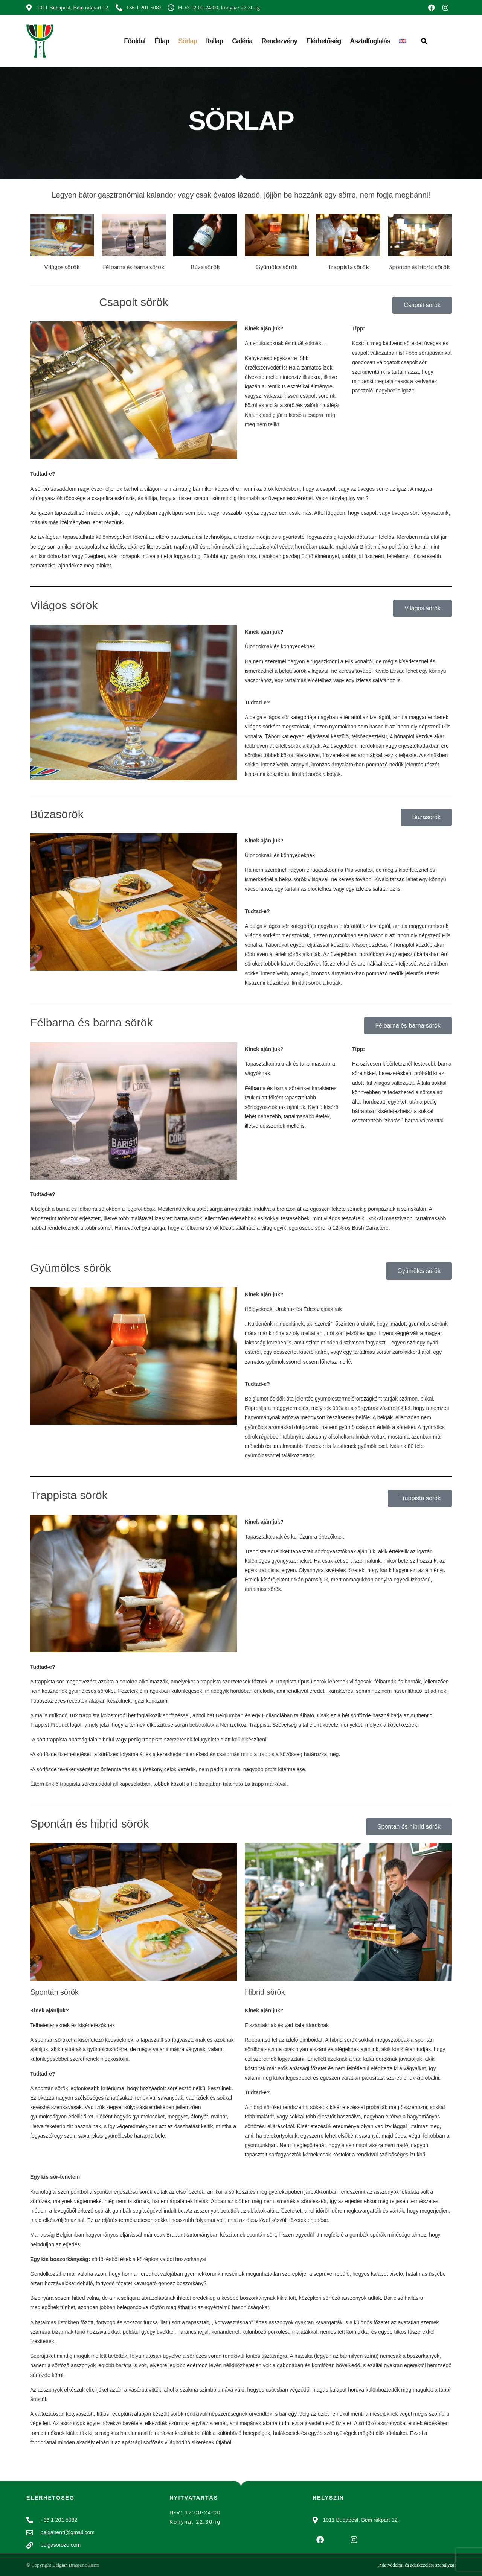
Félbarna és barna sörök (134, 266)
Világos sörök (62, 266)
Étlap (161, 41)
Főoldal (134, 41)
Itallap (214, 41)
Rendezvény (279, 41)
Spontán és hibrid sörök (419, 266)
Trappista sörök (348, 266)
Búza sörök (205, 266)
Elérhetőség (323, 41)
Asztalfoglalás (370, 41)
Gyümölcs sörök (277, 266)
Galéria (242, 41)
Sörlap (187, 41)
